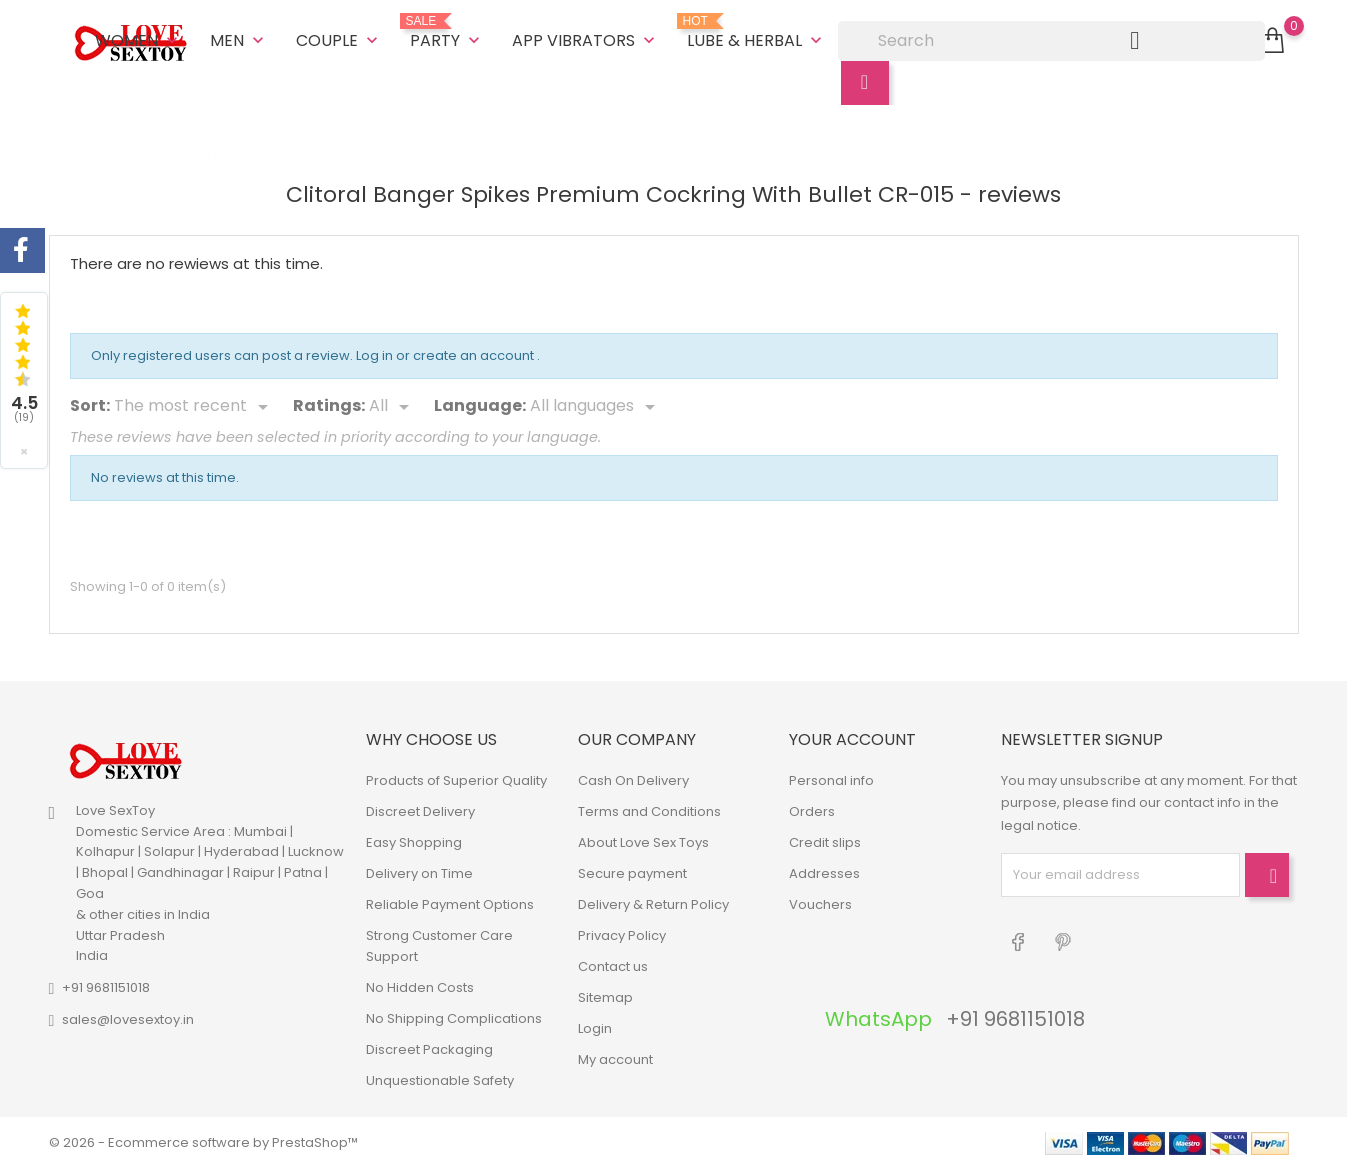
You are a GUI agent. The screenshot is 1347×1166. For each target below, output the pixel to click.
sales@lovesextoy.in (128, 1017)
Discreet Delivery (420, 809)
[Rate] (392, 405)
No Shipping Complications (454, 1016)
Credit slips (825, 840)
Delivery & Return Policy (653, 902)
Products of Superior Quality (456, 778)
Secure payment (632, 871)
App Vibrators (585, 39)
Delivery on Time (419, 871)
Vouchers (820, 902)
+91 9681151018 (106, 985)
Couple (339, 39)
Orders (812, 809)
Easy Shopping (414, 840)
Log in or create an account (446, 353)
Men (239, 39)
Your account (852, 737)
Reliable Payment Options (450, 902)
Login (595, 1026)
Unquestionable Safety (440, 1078)
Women (138, 39)
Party (447, 32)
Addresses (824, 871)
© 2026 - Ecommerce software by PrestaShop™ (203, 1140)
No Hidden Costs (420, 985)
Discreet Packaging (429, 1047)
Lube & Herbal (756, 32)
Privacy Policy (622, 933)
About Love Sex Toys (643, 840)
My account (615, 1057)
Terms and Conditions (649, 809)
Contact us (613, 964)
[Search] (1051, 40)
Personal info (831, 778)
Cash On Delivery (633, 778)
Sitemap (605, 995)
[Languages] (596, 405)
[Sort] (194, 405)
